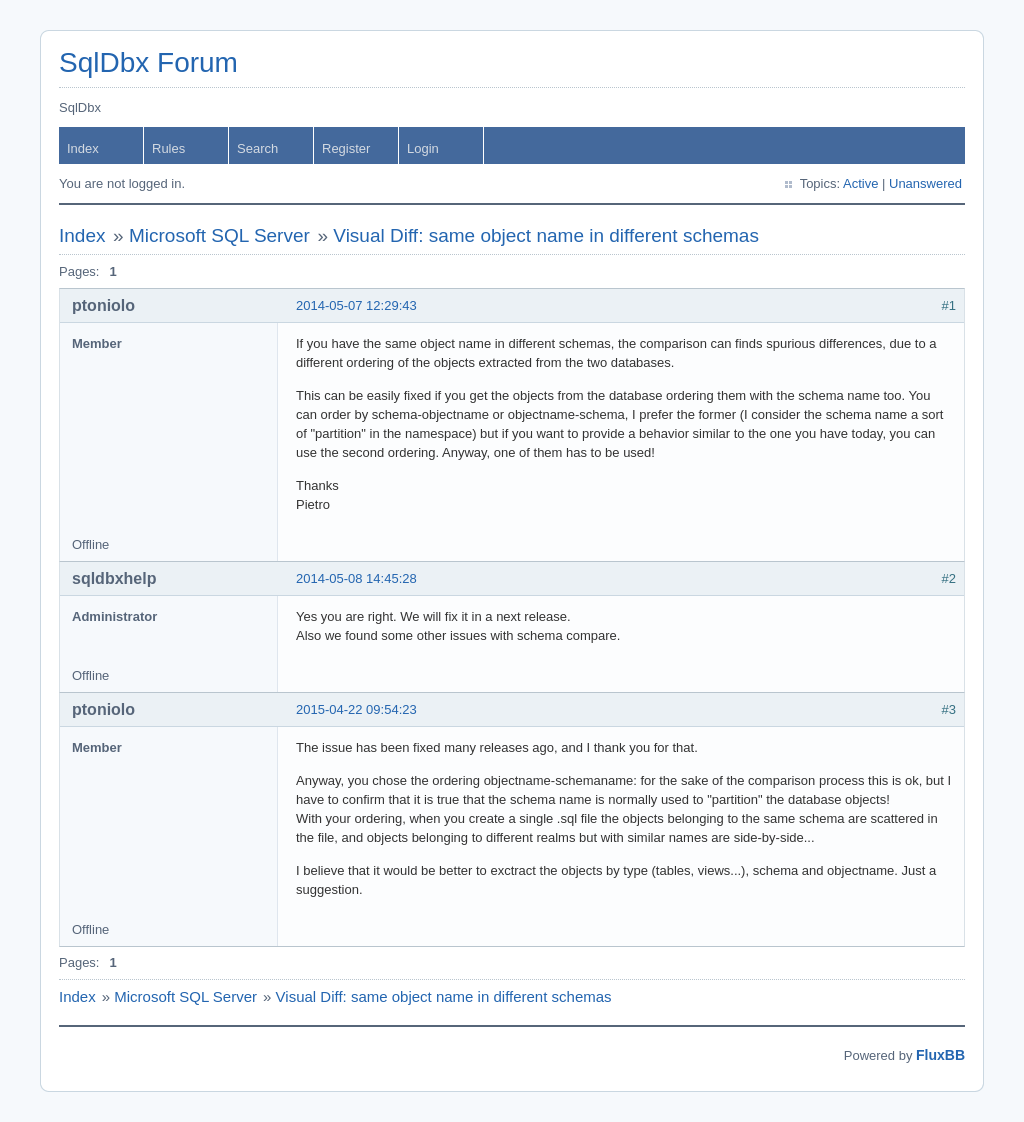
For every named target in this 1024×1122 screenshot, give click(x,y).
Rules (168, 148)
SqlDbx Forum (148, 62)
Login (423, 148)
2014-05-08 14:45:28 (356, 578)
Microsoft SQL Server (219, 235)
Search (257, 148)
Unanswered (925, 183)
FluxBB (940, 1055)
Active (860, 183)
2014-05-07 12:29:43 (356, 305)
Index (83, 148)
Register (346, 148)
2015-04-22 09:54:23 (356, 709)
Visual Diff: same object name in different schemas (546, 235)
